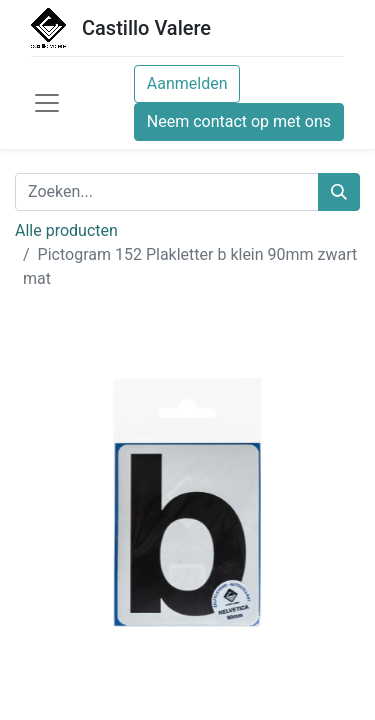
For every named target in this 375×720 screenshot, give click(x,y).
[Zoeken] (339, 192)
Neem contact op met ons (239, 121)
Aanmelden (187, 83)
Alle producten (66, 230)
